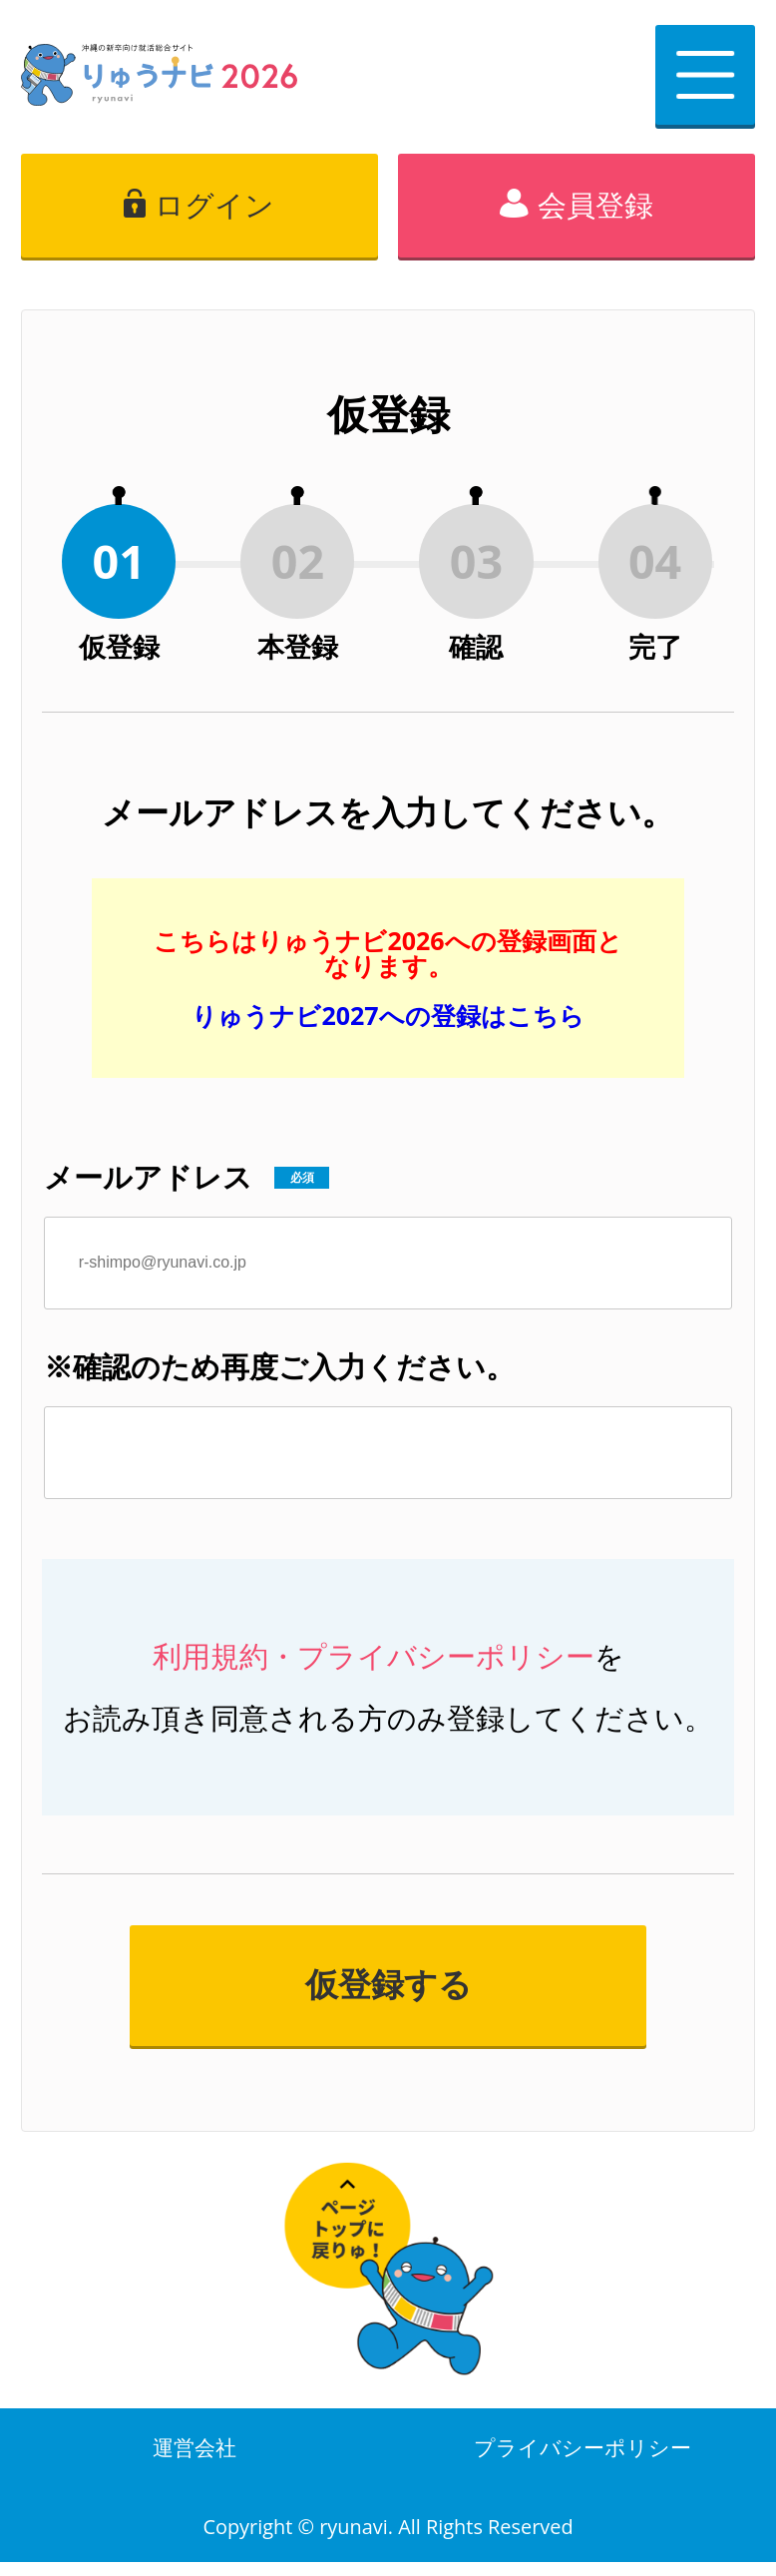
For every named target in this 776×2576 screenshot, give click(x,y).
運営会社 (194, 2454)
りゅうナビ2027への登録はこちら (387, 1015)
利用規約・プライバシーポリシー (373, 1656)
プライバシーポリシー (582, 2454)
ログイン (214, 205)
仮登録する (388, 1984)
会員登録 (595, 205)
